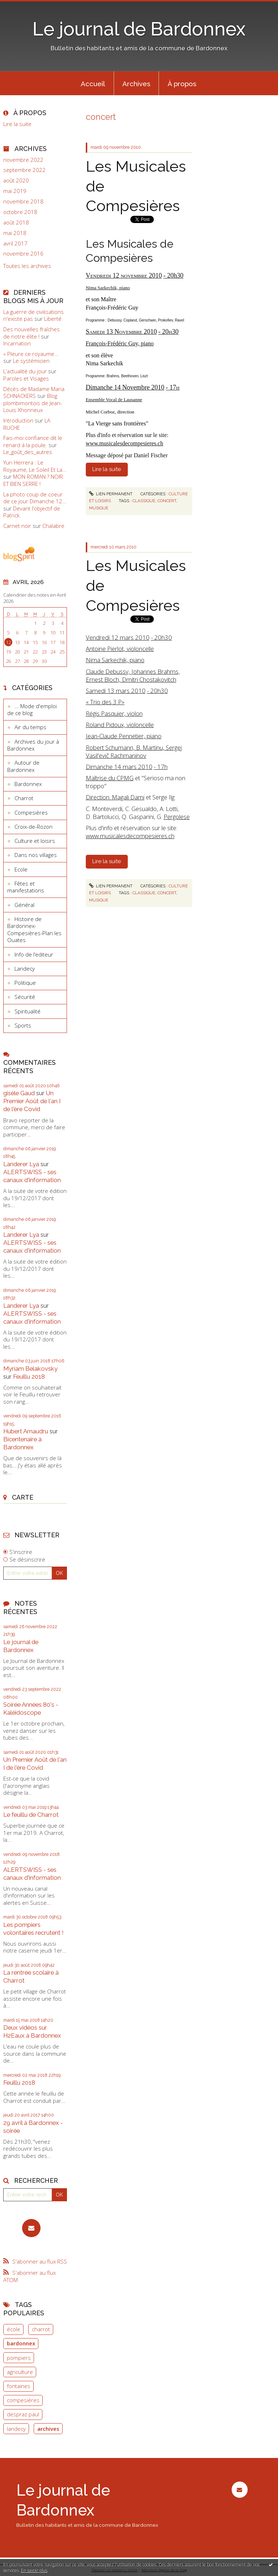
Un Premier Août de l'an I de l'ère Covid (31, 1101)
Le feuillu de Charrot (31, 1814)
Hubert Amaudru (25, 1431)
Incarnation (17, 343)
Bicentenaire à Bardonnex (22, 1443)
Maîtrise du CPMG (110, 778)
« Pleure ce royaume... (31, 353)
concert (166, 500)
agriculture (20, 2371)
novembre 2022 (23, 159)
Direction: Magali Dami (115, 797)
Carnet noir (17, 525)
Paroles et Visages (26, 378)
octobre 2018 (20, 212)
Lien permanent (110, 493)
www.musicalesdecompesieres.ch (124, 443)
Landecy (24, 968)
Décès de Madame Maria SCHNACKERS (33, 392)
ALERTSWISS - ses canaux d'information (32, 1176)
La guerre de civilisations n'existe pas (33, 315)
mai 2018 (14, 233)
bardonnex (21, 2343)
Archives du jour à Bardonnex (33, 745)
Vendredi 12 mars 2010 (117, 637)
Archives (136, 84)
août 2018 (16, 222)
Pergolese (177, 816)
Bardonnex (28, 783)
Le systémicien (31, 360)
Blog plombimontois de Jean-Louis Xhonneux (32, 402)
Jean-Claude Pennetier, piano (123, 736)
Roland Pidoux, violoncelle (120, 724)
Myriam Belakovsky (30, 1368)
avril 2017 (15, 243)
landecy (16, 2428)
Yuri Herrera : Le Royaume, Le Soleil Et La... (35, 466)
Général (24, 904)
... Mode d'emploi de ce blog (32, 709)
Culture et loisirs (34, 840)
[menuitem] (93, 83)
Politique (25, 982)
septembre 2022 (24, 170)
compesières (23, 2400)
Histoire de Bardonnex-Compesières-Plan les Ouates (34, 929)
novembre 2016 (23, 253)
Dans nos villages (35, 854)
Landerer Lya (21, 1164)
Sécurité (24, 996)
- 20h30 (161, 637)
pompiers (19, 2357)
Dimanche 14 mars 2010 (119, 766)
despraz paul (23, 2414)
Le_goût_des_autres (27, 451)
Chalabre (53, 525)
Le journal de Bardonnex (139, 29)
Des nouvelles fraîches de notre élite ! (31, 332)
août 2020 (16, 180)
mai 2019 (14, 191)
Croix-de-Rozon (33, 826)
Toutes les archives (27, 265)
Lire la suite (17, 123)
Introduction (18, 420)
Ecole (21, 869)
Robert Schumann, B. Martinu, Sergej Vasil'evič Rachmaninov (134, 751)
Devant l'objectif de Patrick (31, 512)
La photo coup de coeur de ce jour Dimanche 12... (35, 498)
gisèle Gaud (19, 1093)
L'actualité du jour (25, 371)
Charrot (23, 798)
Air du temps (30, 727)
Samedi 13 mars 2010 (116, 690)
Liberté (53, 318)
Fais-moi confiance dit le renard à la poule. (32, 441)
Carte (22, 1497)
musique (98, 507)
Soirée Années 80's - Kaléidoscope (30, 1708)
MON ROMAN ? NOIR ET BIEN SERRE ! (33, 480)
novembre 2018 (23, 201)
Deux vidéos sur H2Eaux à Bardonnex (32, 2031)
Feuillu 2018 (29, 1376)
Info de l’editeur (33, 954)
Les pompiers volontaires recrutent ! (33, 1928)
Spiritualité (27, 1011)
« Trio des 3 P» (105, 702)
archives (48, 2428)
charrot (41, 2329)
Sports (22, 1025)
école (13, 2329)
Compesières (31, 812)
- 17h (161, 766)
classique (143, 500)
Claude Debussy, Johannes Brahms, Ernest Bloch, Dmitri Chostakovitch (133, 675)
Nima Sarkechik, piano (115, 660)
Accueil (93, 84)
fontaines (18, 2386)
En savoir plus (34, 2570)
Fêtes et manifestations (25, 887)
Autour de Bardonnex (23, 766)
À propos (182, 84)
